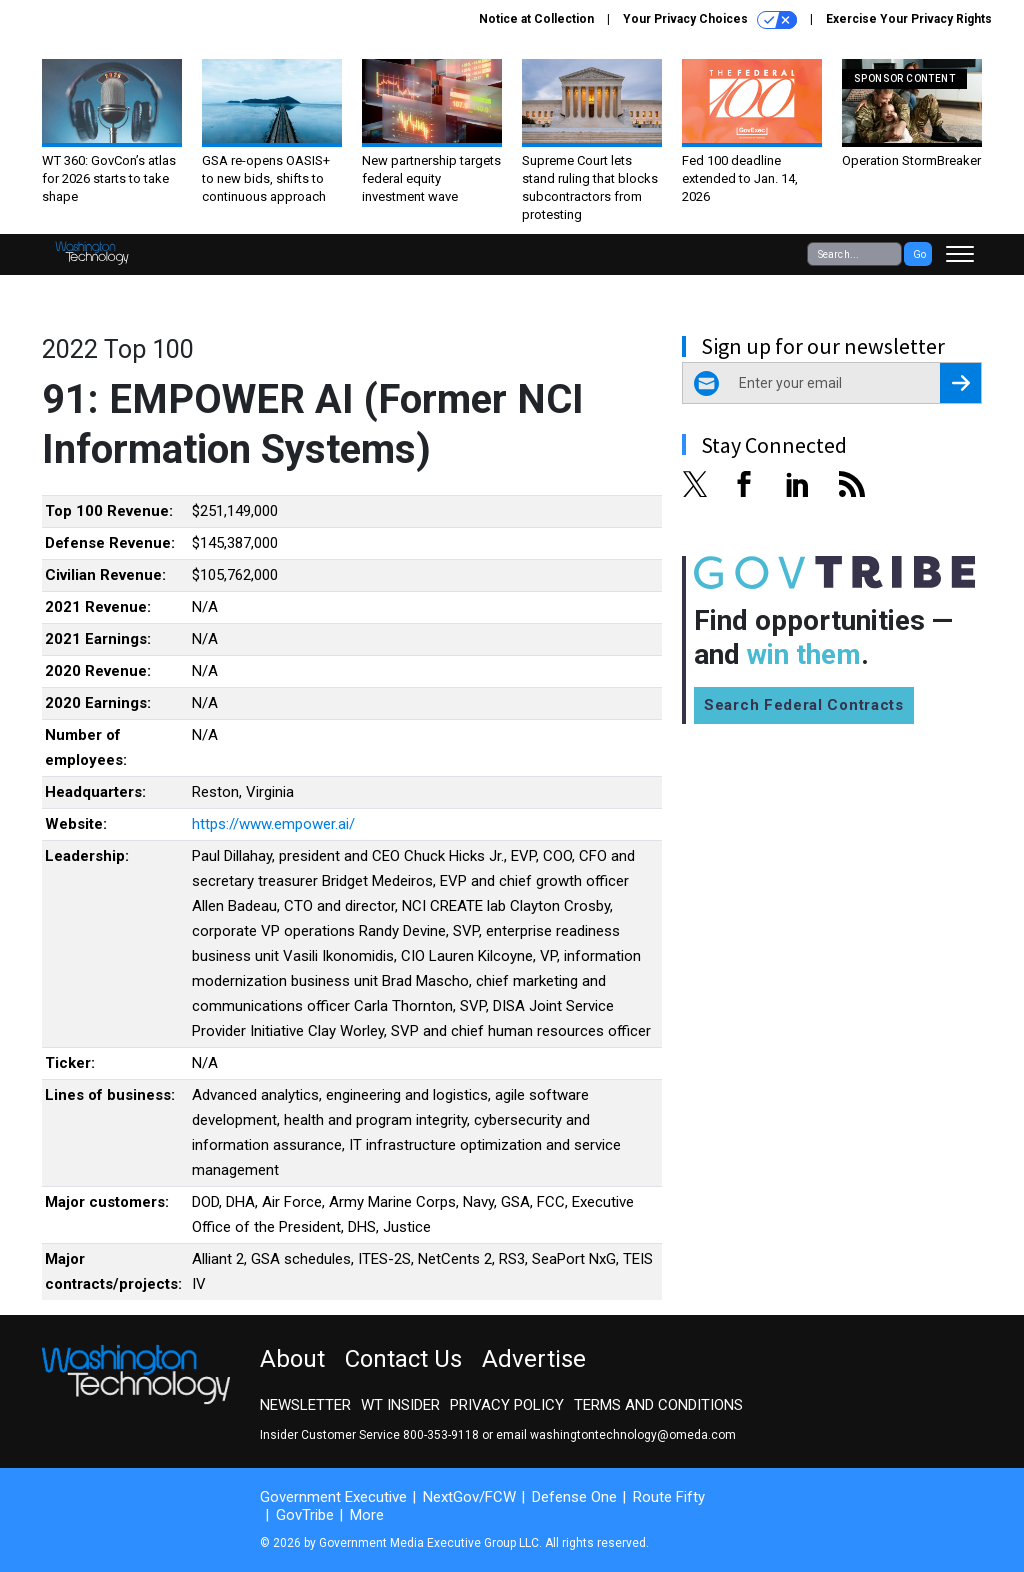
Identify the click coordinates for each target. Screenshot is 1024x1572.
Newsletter (305, 1405)
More (367, 1515)
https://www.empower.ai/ (273, 824)
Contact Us (403, 1359)
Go (919, 254)
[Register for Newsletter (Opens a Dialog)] (960, 383)
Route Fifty (669, 1497)
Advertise (534, 1359)
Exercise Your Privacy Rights (909, 19)
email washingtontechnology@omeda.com (616, 1435)
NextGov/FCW (469, 1497)
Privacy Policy (507, 1405)
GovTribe (305, 1515)
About (292, 1359)
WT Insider (400, 1405)
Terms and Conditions (658, 1405)
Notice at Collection (536, 19)
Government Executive (333, 1497)
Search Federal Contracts (804, 705)
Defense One (574, 1497)
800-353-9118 (441, 1435)
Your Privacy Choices (710, 20)
